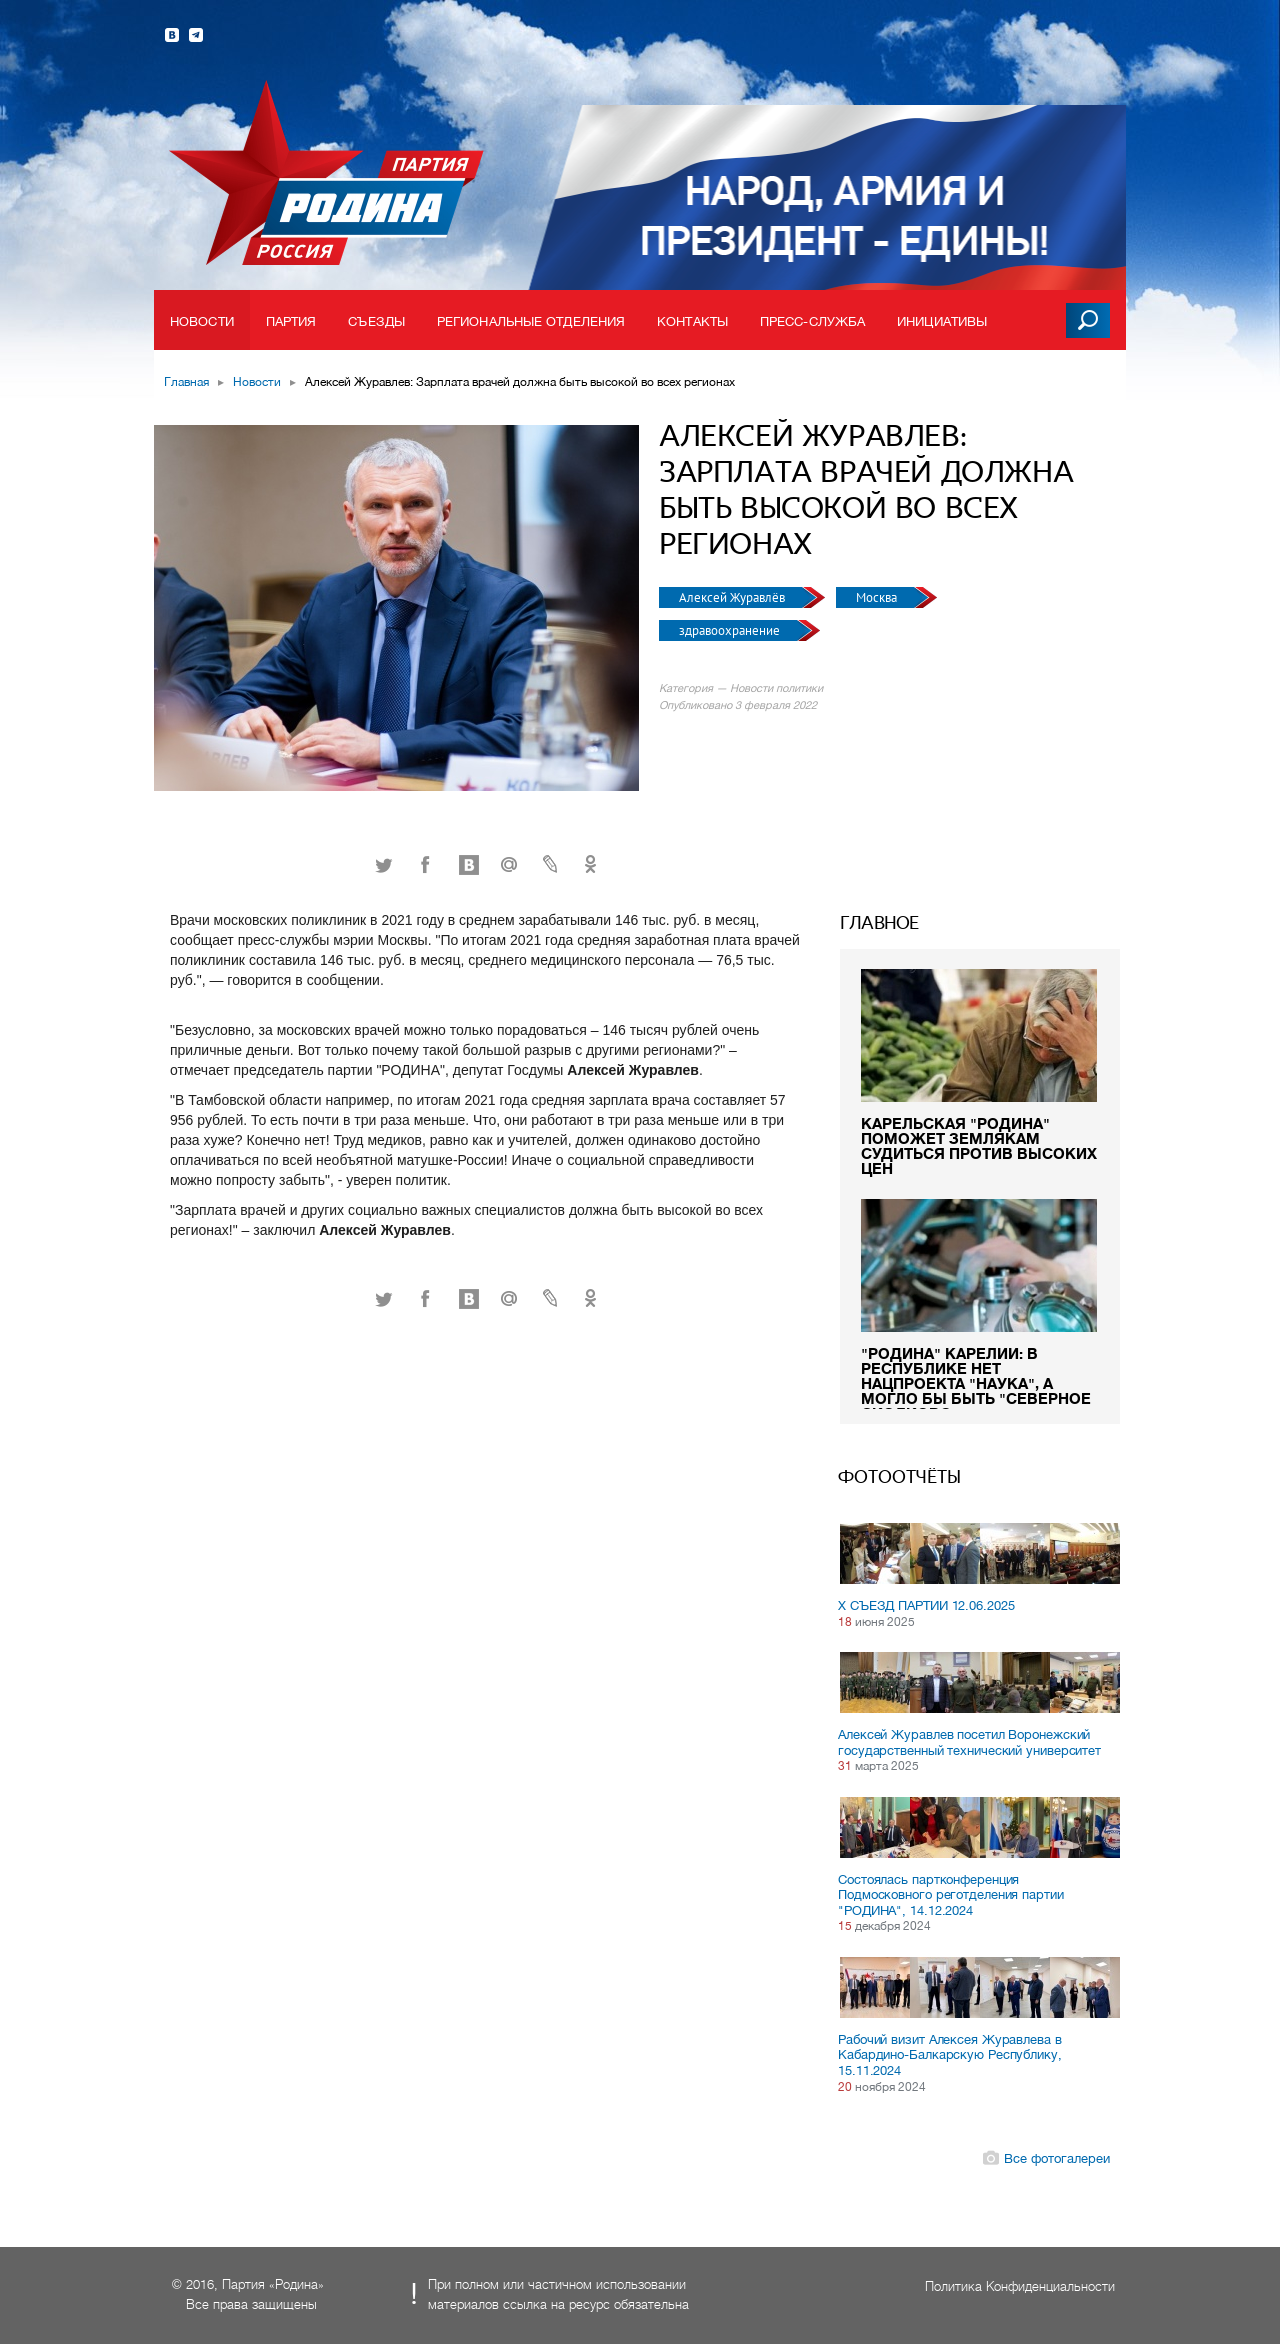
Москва (878, 597)
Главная (186, 382)
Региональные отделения (531, 321)
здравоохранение (731, 630)
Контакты (692, 321)
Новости (202, 321)
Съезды (376, 321)
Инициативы (942, 321)
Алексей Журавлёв (733, 597)
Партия (291, 321)
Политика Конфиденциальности (1020, 2286)
